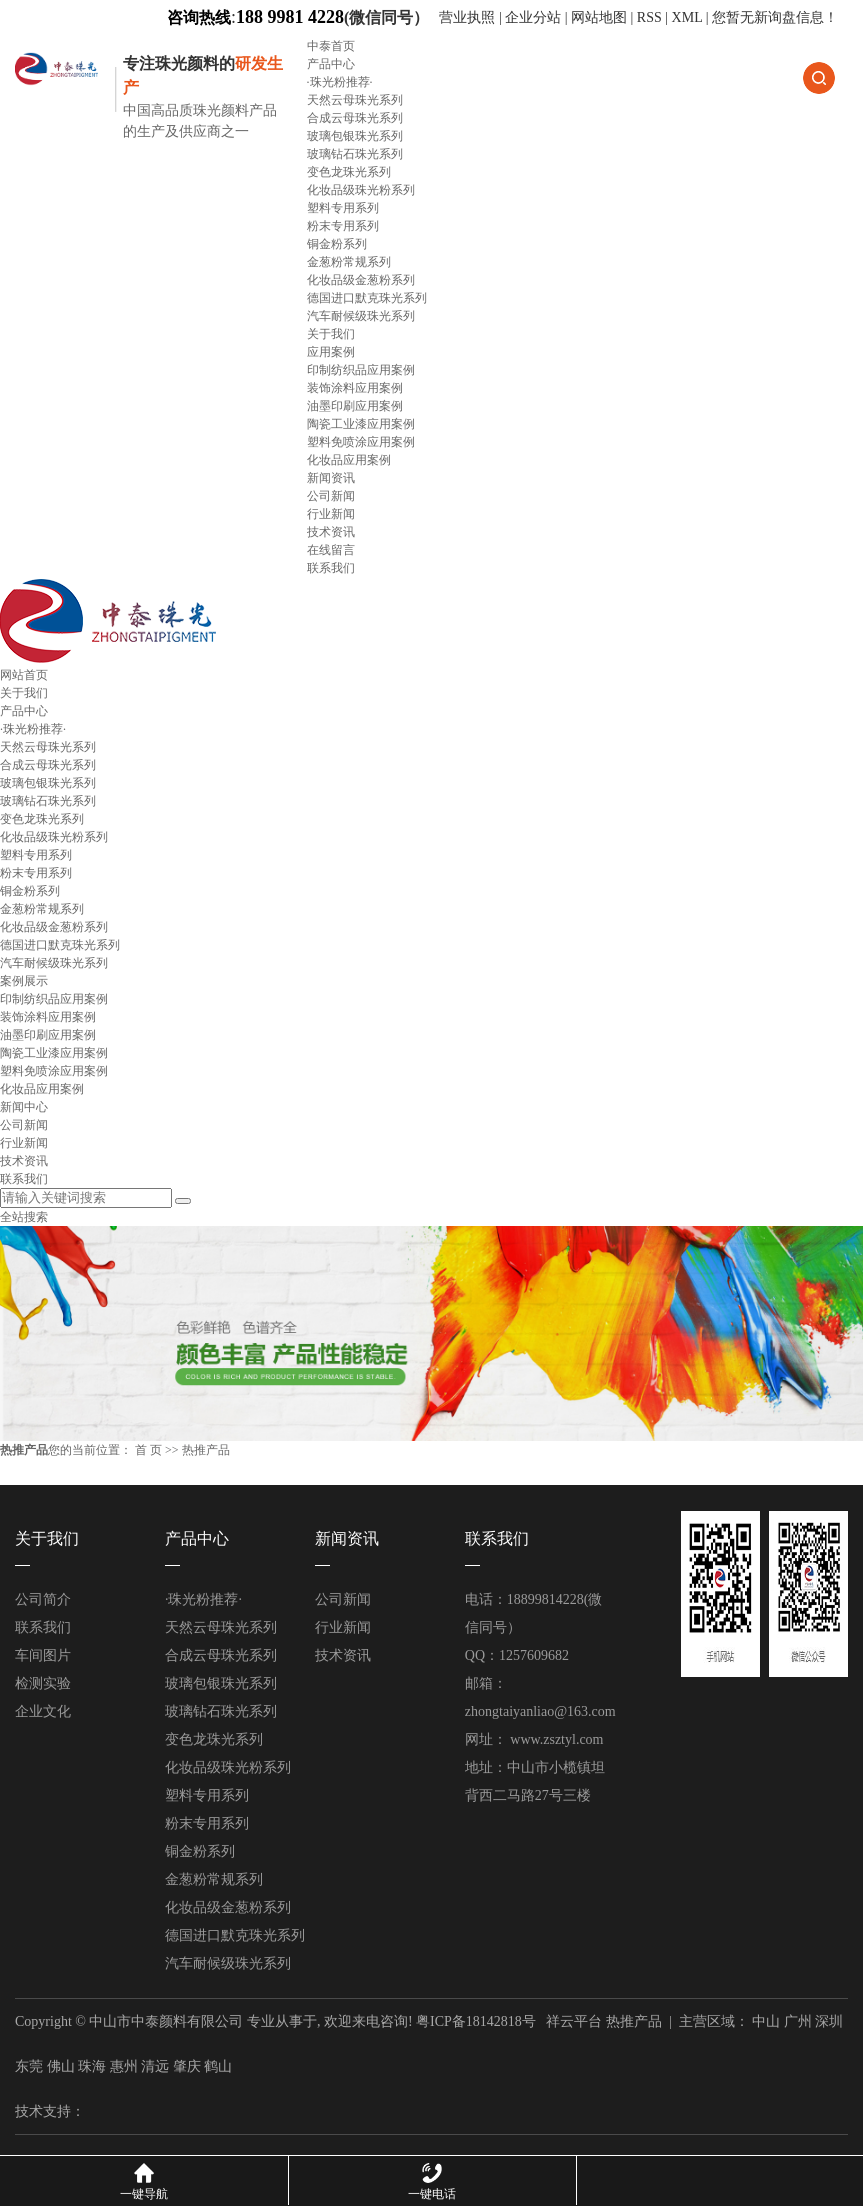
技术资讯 (331, 532)
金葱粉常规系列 (349, 262)
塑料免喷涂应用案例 (361, 442)
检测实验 (43, 1683)
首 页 (148, 1450)
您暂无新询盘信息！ (775, 17)
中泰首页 (331, 46)
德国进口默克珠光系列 (367, 298)
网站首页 (24, 675)
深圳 (829, 2021)
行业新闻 (331, 514)
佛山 (61, 2066)
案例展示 (24, 981)
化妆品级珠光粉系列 (361, 190)
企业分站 (533, 17)
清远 (155, 2066)
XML (687, 17)
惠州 (124, 2066)
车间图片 (43, 1655)
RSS (649, 17)
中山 (766, 2021)
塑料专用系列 (343, 208)
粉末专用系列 (343, 226)
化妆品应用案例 (349, 460)
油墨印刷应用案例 (355, 406)
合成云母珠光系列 (355, 118)
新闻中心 (24, 1107)
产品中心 (331, 64)
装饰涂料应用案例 (355, 388)
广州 (798, 2021)
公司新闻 (331, 496)
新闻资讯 (331, 478)
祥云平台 (574, 2021)
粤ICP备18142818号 (476, 2021)
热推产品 (634, 2021)
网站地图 (599, 17)
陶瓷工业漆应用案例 (361, 424)
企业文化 (43, 1711)
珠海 (92, 2066)
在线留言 (331, 550)
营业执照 (469, 17)
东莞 (29, 2066)
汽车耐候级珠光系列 (361, 316)
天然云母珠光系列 (355, 100)
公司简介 (43, 1599)
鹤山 (218, 2066)
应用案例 (331, 352)
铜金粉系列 (337, 244)
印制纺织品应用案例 (361, 370)
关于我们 (331, 334)
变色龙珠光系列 (349, 172)
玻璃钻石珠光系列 (355, 154)
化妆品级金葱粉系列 (361, 280)
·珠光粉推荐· (340, 82)
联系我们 (331, 568)
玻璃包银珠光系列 (355, 136)
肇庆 (187, 2066)
